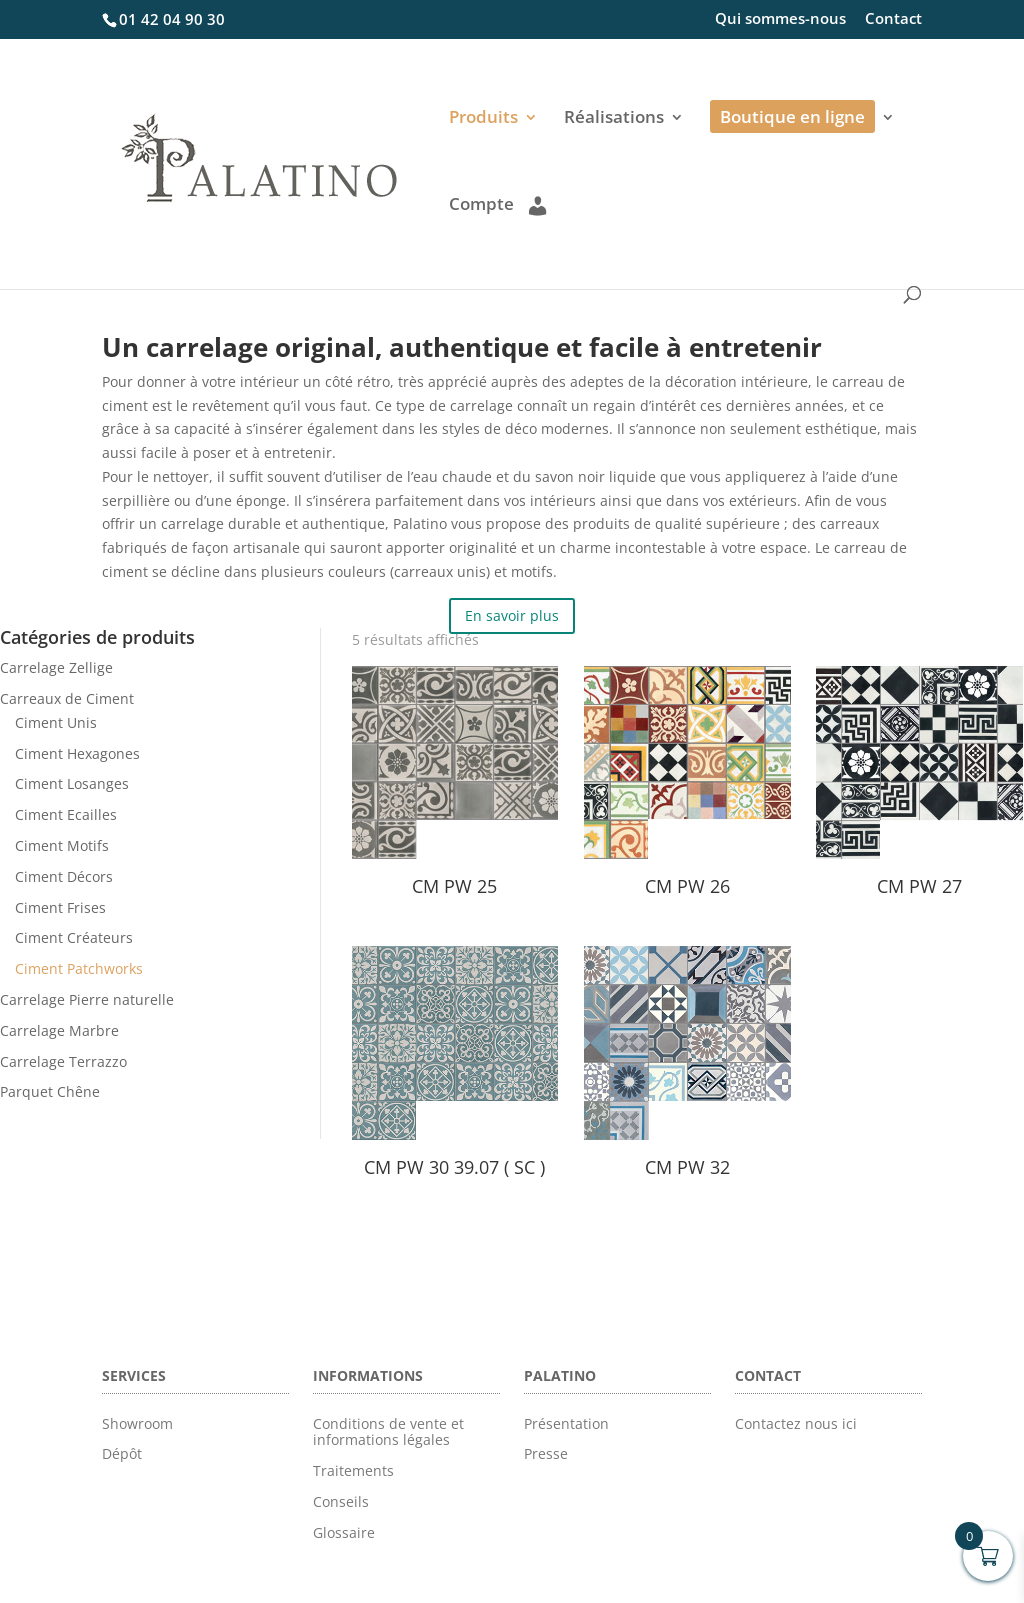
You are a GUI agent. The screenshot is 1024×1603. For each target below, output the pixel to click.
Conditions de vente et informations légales (388, 1432)
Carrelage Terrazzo (63, 1061)
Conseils (341, 1501)
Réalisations (614, 119)
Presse (546, 1453)
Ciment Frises (60, 907)
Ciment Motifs (62, 845)
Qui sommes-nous (780, 19)
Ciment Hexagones (77, 753)
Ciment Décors (64, 876)
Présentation (566, 1423)
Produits (483, 119)
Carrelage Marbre (59, 1030)
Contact (893, 19)
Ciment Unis (56, 722)
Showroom (137, 1423)
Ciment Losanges (72, 783)
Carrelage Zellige (56, 667)
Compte (497, 205)
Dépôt (122, 1453)
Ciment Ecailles (66, 814)
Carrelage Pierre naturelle (87, 999)
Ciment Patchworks (79, 968)
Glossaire (344, 1532)
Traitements (353, 1470)
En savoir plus (512, 615)
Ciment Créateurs (74, 937)
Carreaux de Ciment (67, 698)
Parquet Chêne (50, 1091)
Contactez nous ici (796, 1423)
